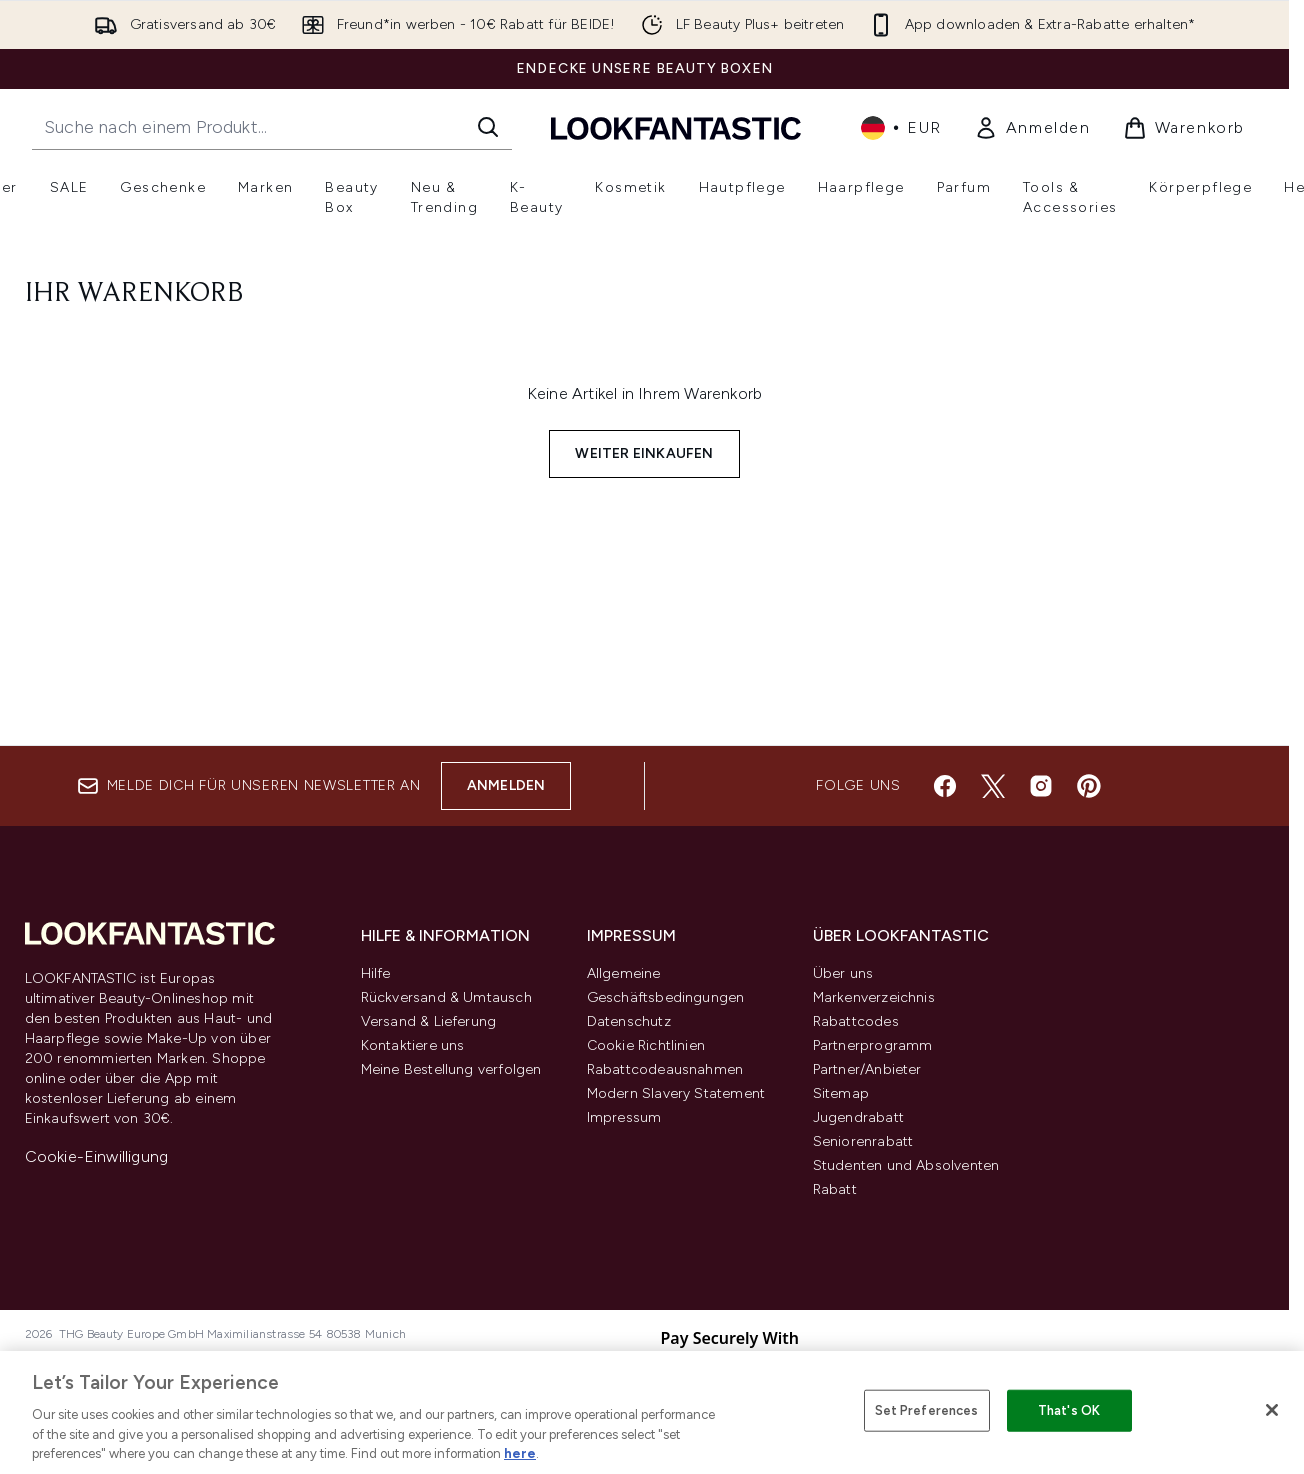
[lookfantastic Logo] (676, 127)
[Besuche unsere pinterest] (1089, 786)
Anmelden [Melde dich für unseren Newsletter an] (506, 785)
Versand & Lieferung (429, 1021)
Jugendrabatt (858, 1117)
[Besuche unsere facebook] (945, 786)
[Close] (1272, 1410)
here (520, 1453)
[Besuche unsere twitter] (993, 786)
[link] (1032, 128)
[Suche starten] (488, 127)
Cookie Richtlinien (646, 1045)
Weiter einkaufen (644, 453)
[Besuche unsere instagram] (1041, 786)
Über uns (843, 973)
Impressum (624, 1117)
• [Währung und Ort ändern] (901, 128)
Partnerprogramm (873, 1045)
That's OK (1069, 1410)
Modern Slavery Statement (676, 1093)
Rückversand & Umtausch (446, 997)
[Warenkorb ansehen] (1184, 128)
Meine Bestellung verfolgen (451, 1069)
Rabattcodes (856, 1021)
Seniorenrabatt (863, 1141)
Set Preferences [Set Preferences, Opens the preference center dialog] (927, 1410)
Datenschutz (629, 1021)
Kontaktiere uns (413, 1045)
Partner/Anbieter (867, 1069)
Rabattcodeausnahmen (665, 1069)
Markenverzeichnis (874, 997)
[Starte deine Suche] (272, 127)
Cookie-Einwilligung (97, 1156)
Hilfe (376, 973)
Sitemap (841, 1093)
